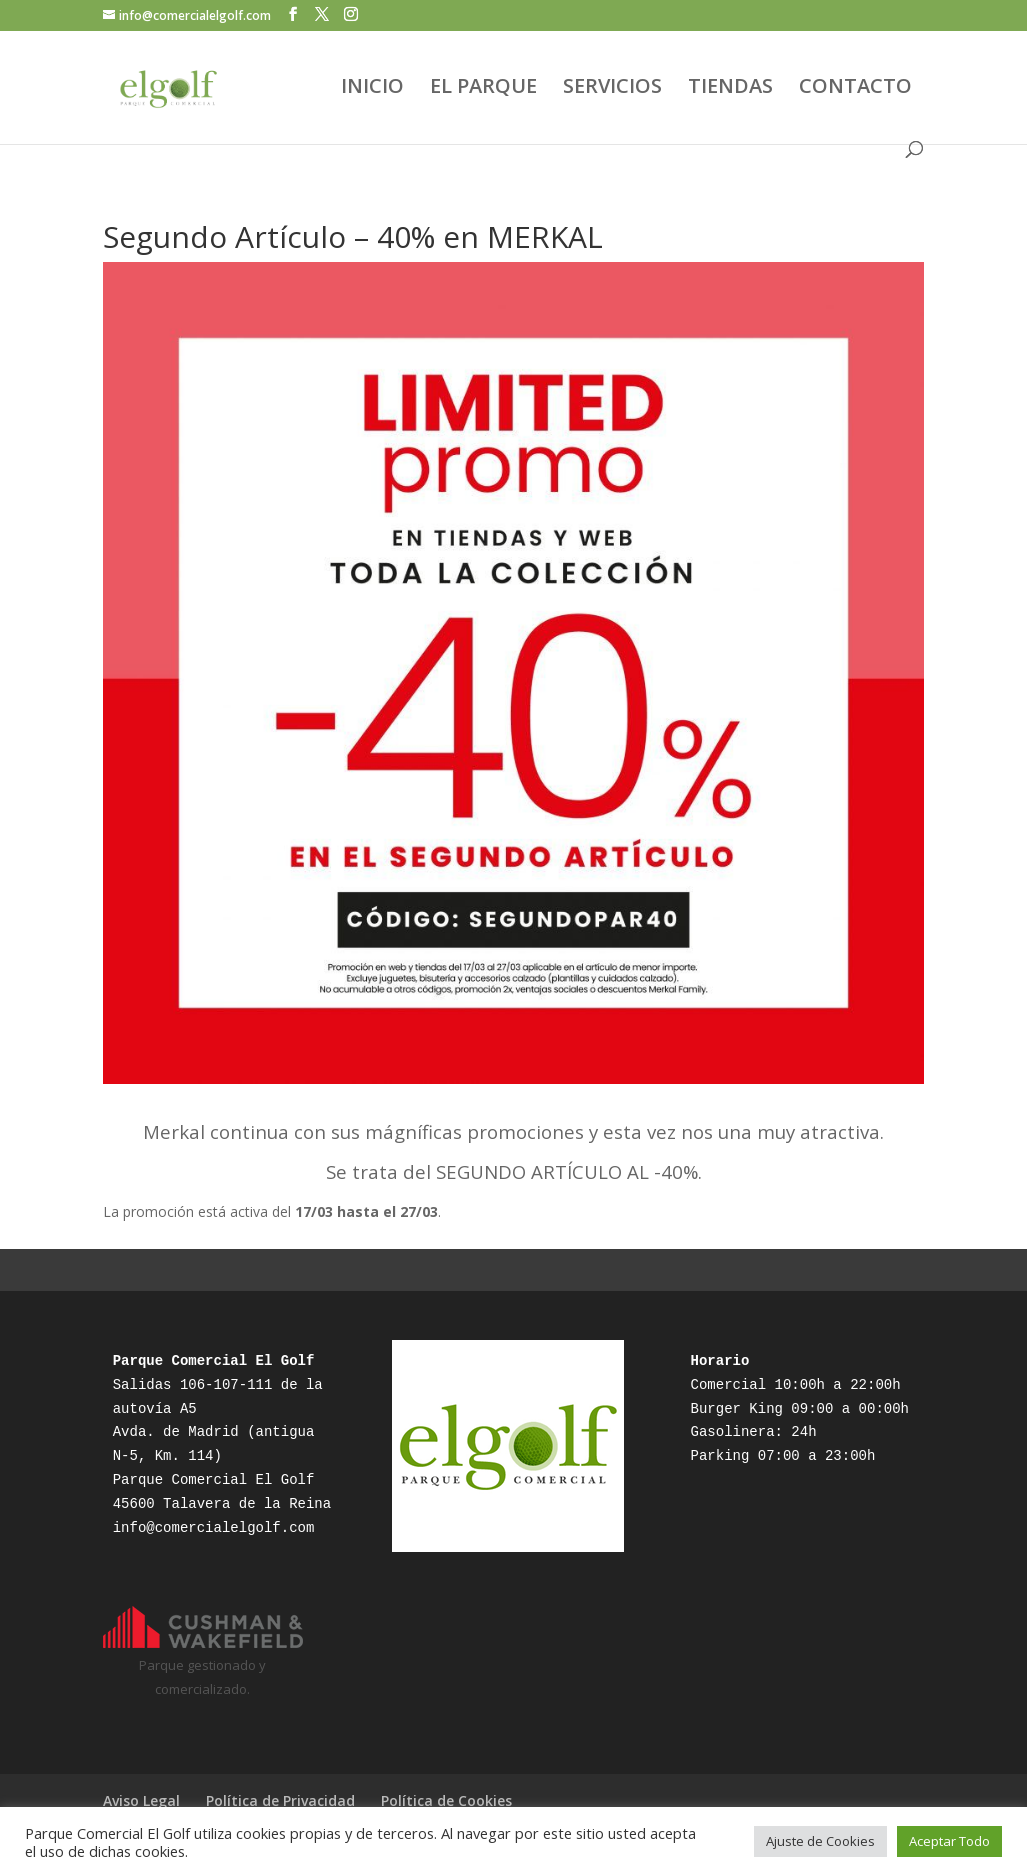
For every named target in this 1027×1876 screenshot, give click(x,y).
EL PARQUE (483, 89)
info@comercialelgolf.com (214, 1528)
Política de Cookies (446, 1800)
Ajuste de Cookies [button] (820, 1841)
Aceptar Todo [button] (949, 1841)
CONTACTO (855, 89)
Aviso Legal (141, 1800)
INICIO (372, 89)
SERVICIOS (612, 89)
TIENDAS (730, 89)
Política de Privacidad (280, 1800)
